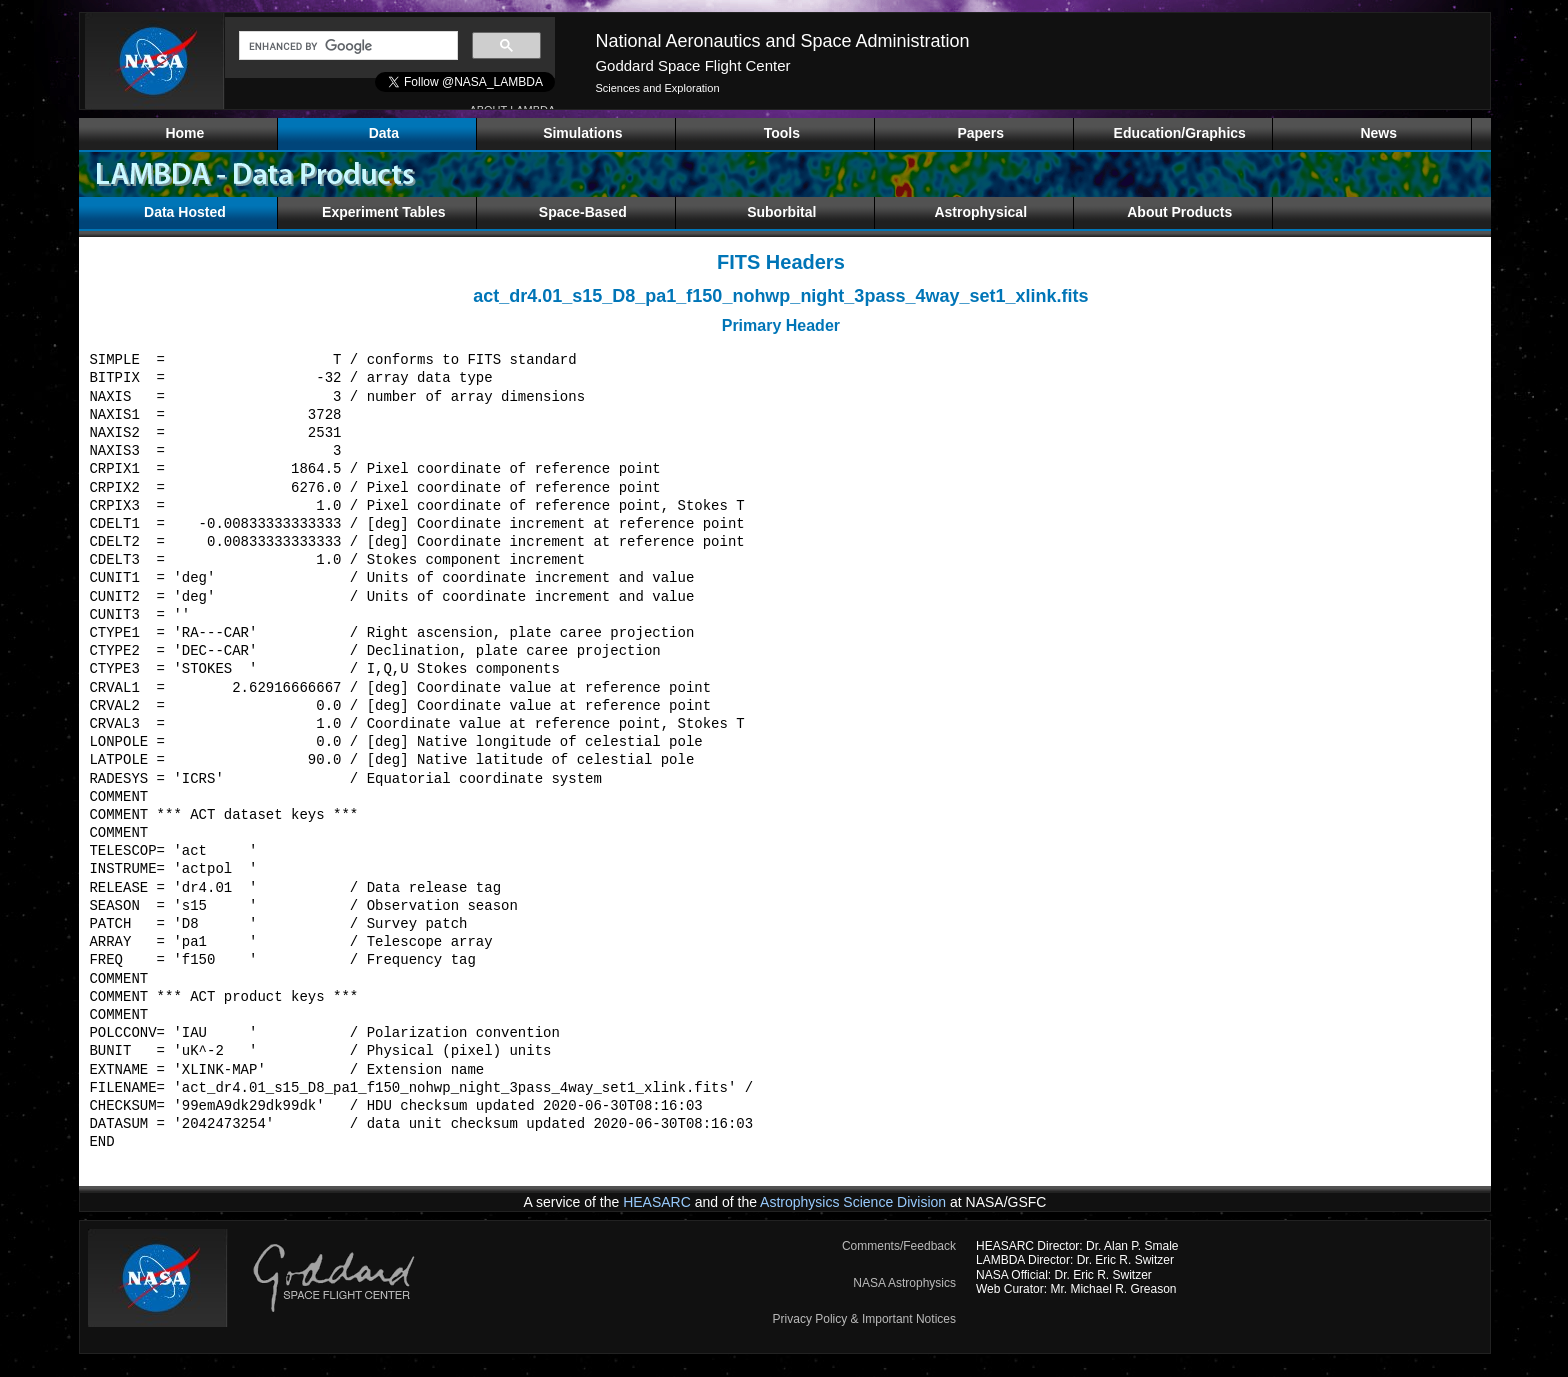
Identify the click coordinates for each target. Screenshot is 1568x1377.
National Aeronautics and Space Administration (782, 41)
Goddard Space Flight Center (692, 65)
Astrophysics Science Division (853, 1202)
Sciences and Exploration (657, 88)
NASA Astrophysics (904, 1283)
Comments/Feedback (899, 1246)
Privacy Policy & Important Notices (864, 1319)
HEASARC (657, 1202)
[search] (346, 46)
